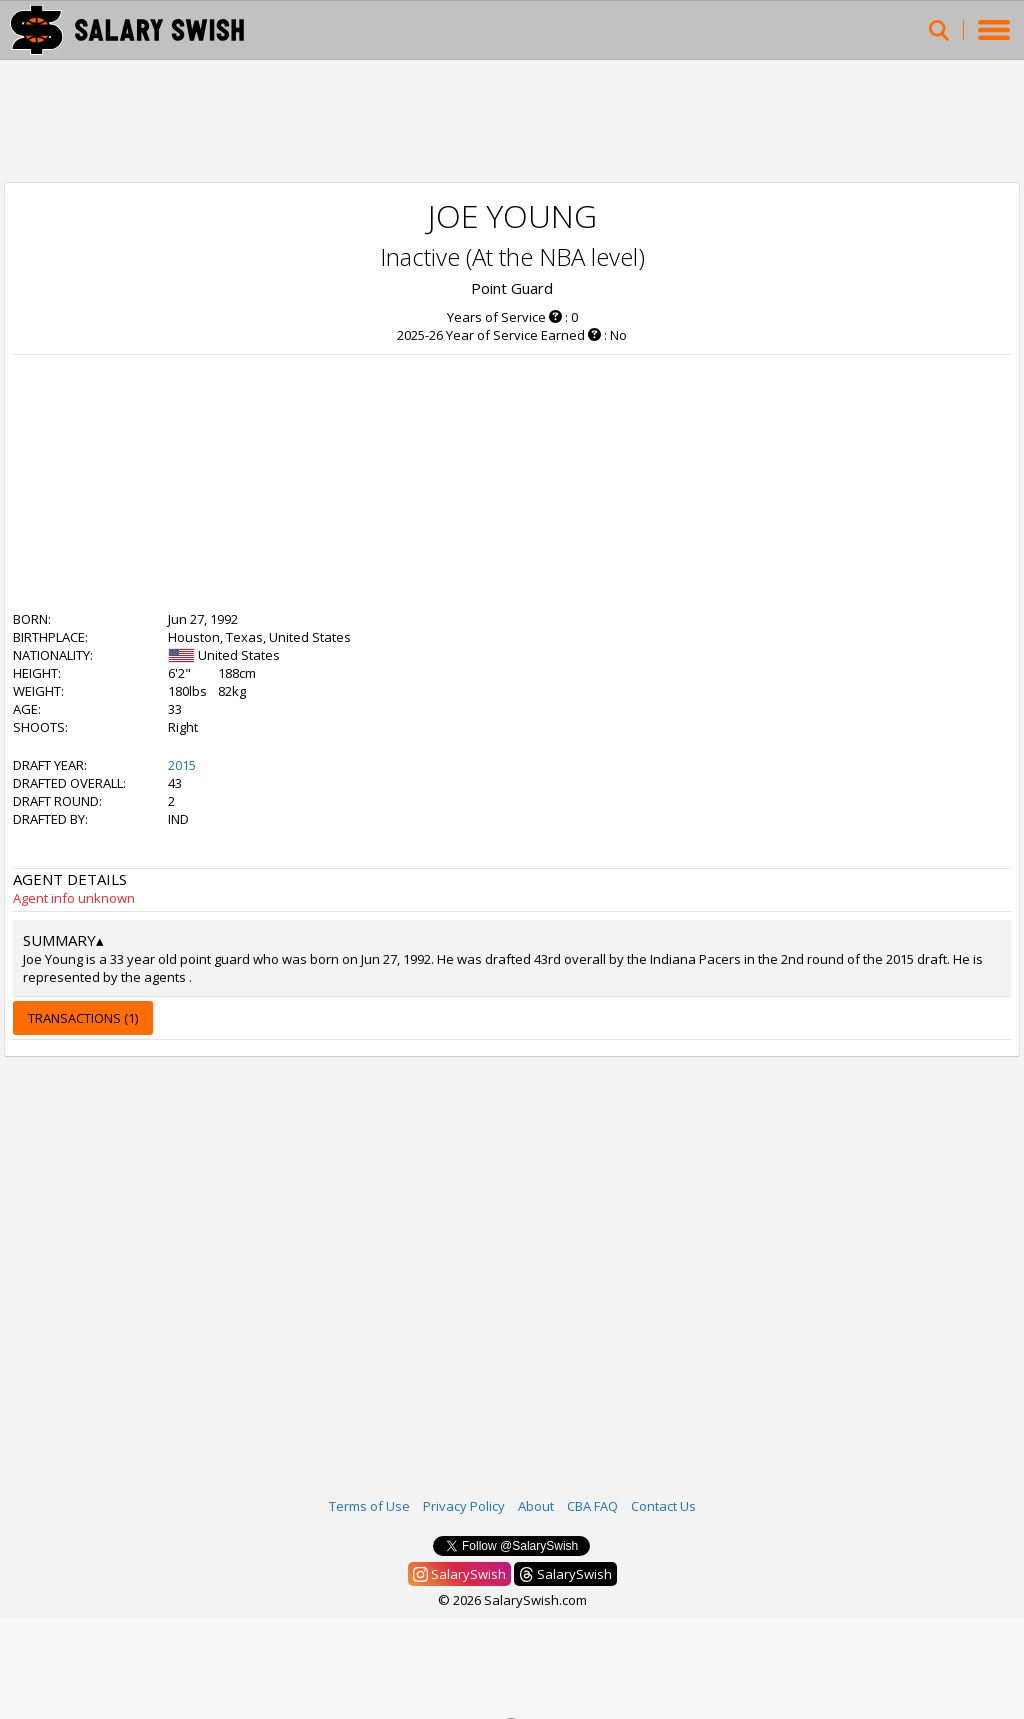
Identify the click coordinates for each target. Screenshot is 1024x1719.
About (536, 1506)
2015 (182, 765)
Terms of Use (369, 1506)
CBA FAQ (592, 1506)
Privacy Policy (464, 1506)
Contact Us (663, 1506)
